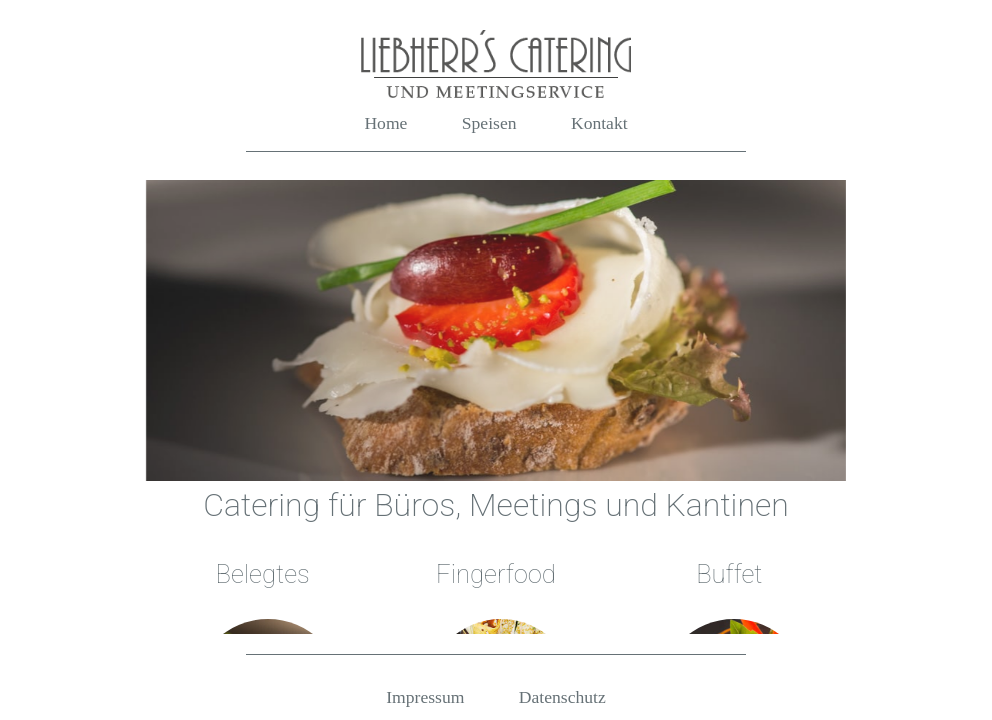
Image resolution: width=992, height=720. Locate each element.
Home (385, 123)
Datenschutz (562, 697)
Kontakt (599, 123)
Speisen (489, 123)
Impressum (425, 697)
